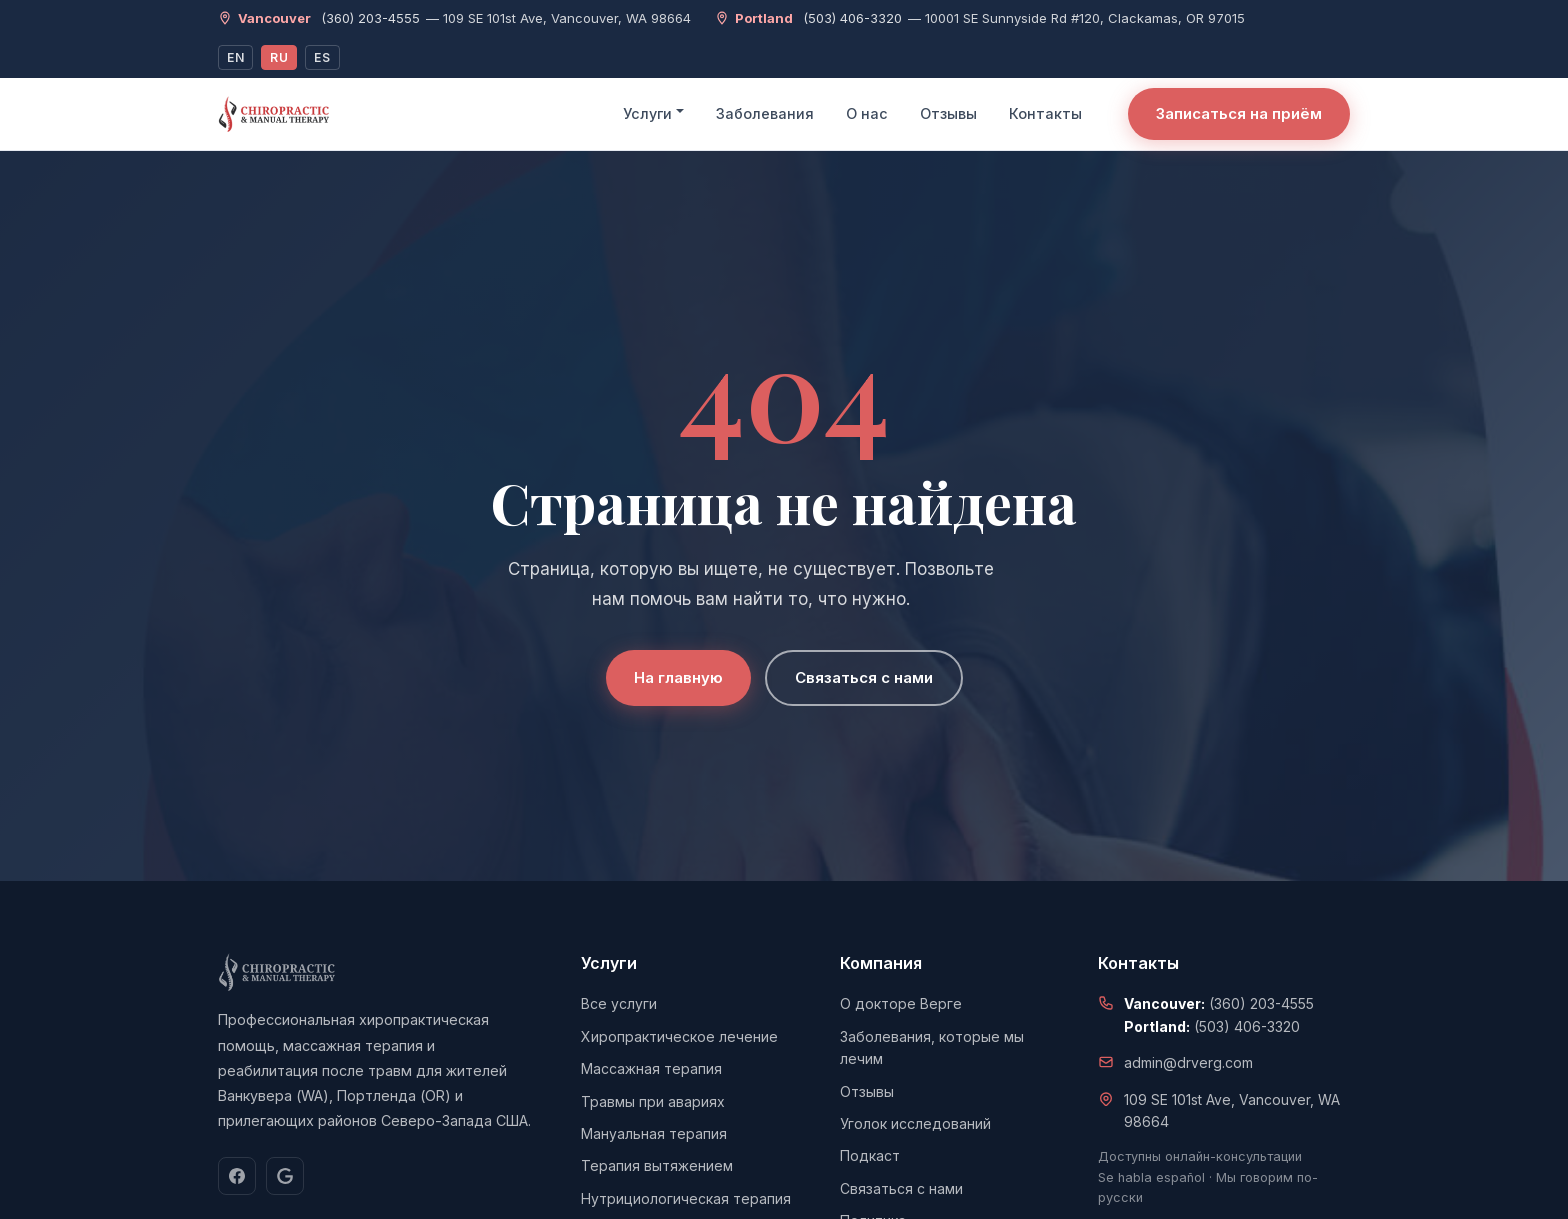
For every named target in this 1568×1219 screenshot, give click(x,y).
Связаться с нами (864, 677)
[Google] (285, 1176)
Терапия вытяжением (657, 1165)
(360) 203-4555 (370, 18)
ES (322, 57)
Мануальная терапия (654, 1133)
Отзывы (948, 113)
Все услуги (619, 1003)
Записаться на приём (1239, 113)
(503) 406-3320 (852, 18)
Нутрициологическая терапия (686, 1198)
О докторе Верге (901, 1003)
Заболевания (765, 113)
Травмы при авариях (653, 1101)
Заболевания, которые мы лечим (932, 1047)
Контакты (1045, 113)
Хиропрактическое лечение (679, 1036)
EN (235, 57)
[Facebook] (237, 1176)
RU (279, 57)
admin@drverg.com (1188, 1062)
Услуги (647, 113)
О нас (867, 113)
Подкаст (870, 1155)
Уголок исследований (915, 1123)
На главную (678, 677)
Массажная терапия (651, 1068)
